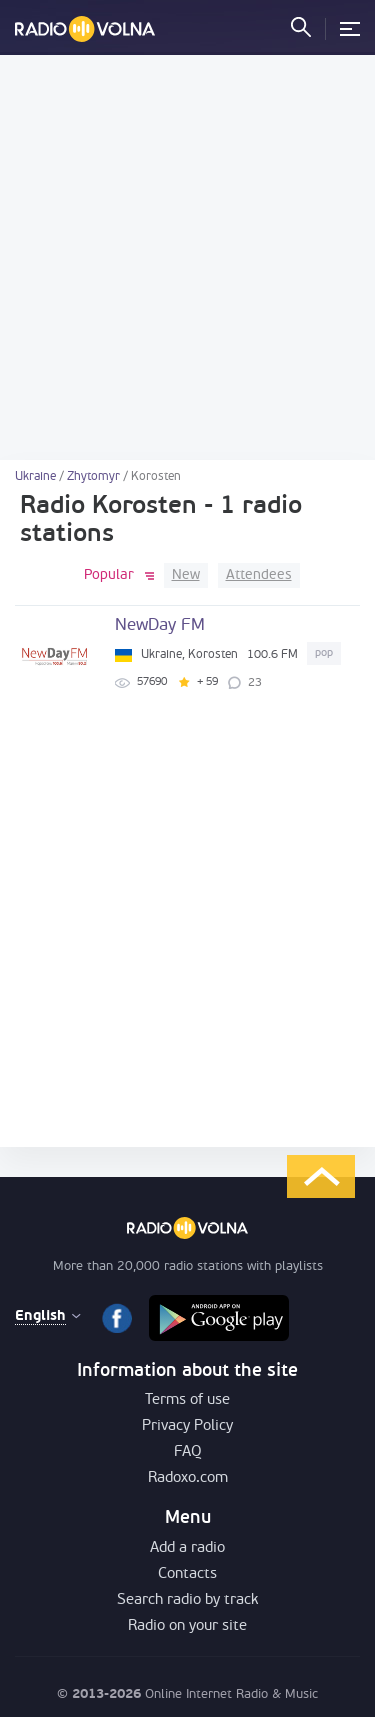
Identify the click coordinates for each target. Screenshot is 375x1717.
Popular (109, 575)
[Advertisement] (187, 257)
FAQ (188, 1452)
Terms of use (187, 1400)
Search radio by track (187, 1600)
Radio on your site (187, 1626)
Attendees (259, 575)
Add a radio (187, 1548)
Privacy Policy (187, 1426)
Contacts (187, 1574)
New (186, 575)
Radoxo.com (188, 1478)
